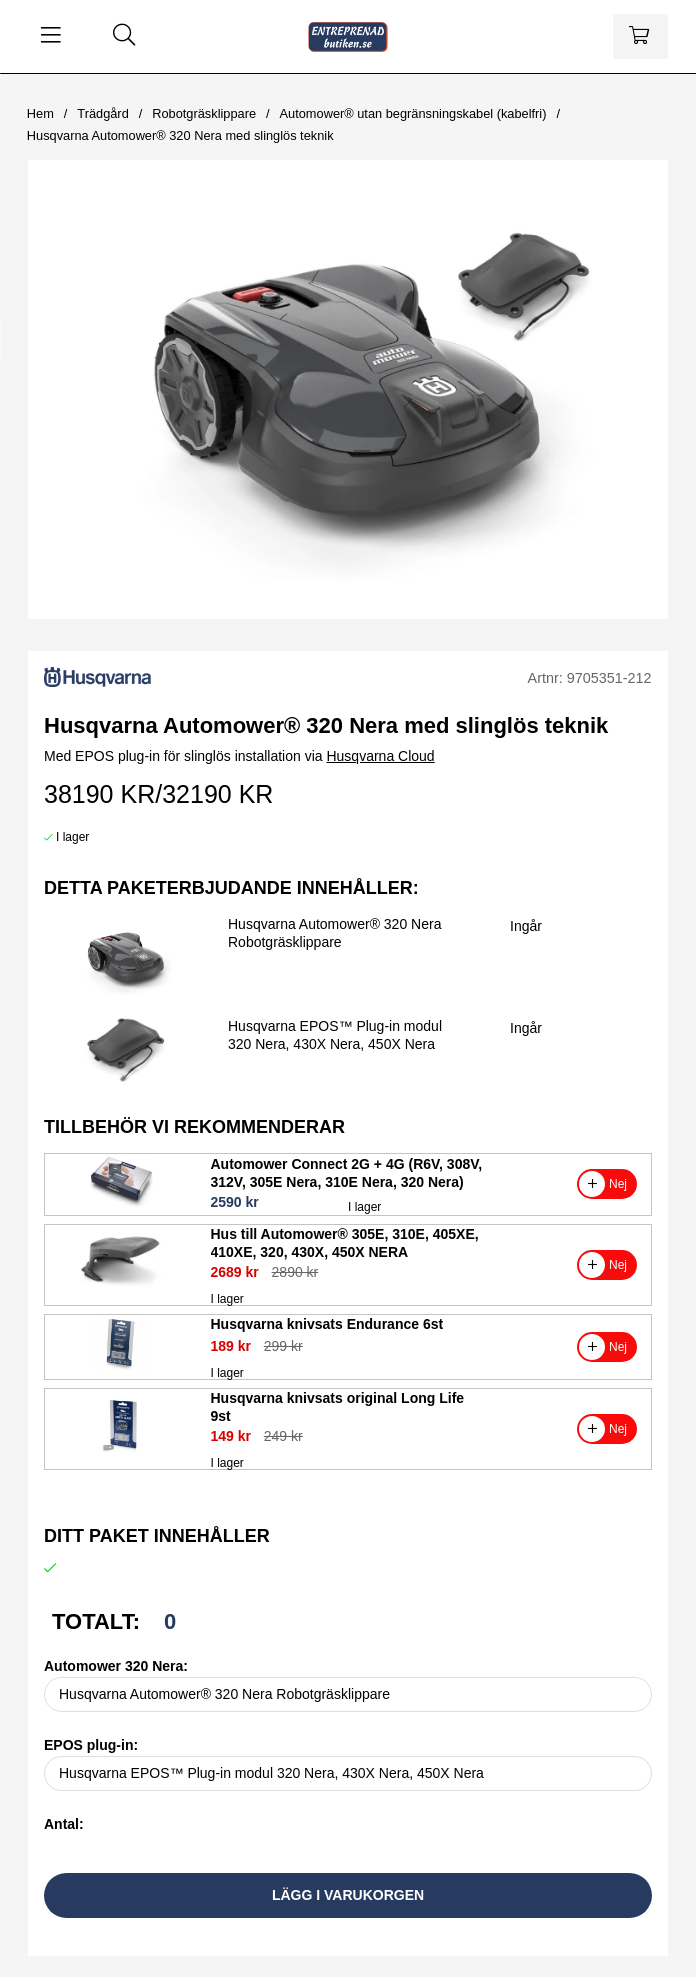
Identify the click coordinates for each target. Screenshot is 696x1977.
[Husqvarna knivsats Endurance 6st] (120, 1366)
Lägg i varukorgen (348, 1895)
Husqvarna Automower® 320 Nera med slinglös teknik (180, 135)
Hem (40, 113)
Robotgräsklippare (204, 113)
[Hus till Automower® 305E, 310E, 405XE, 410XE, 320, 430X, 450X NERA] (120, 1284)
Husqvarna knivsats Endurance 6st (327, 1324)
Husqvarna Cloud (380, 756)
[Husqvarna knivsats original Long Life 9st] (120, 1448)
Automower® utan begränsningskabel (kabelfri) (413, 113)
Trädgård (102, 113)
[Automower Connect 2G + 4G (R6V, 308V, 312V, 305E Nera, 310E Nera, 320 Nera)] (121, 1204)
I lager (72, 837)
